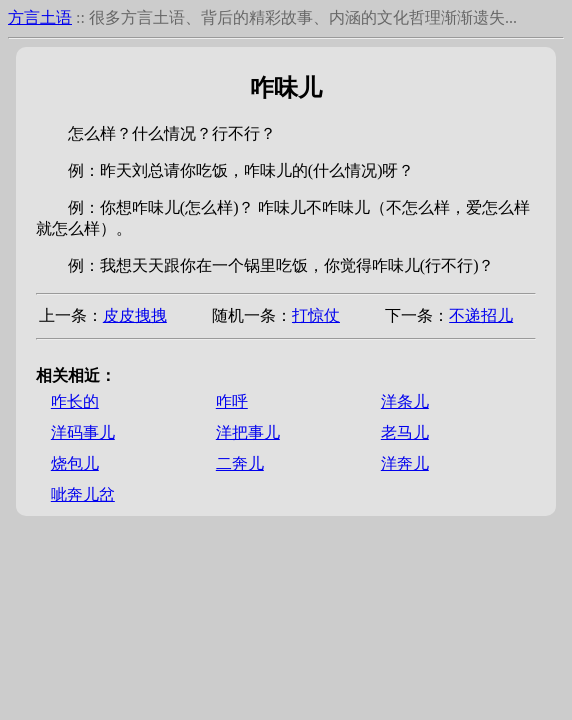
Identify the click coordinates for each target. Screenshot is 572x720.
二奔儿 (240, 463)
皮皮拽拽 (135, 315)
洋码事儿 (83, 432)
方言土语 (40, 17)
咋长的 (75, 401)
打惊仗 (316, 315)
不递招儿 (481, 315)
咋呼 (232, 401)
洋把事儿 (248, 432)
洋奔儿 (405, 463)
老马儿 (405, 432)
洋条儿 (405, 401)
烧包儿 (75, 463)
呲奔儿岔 (83, 494)
